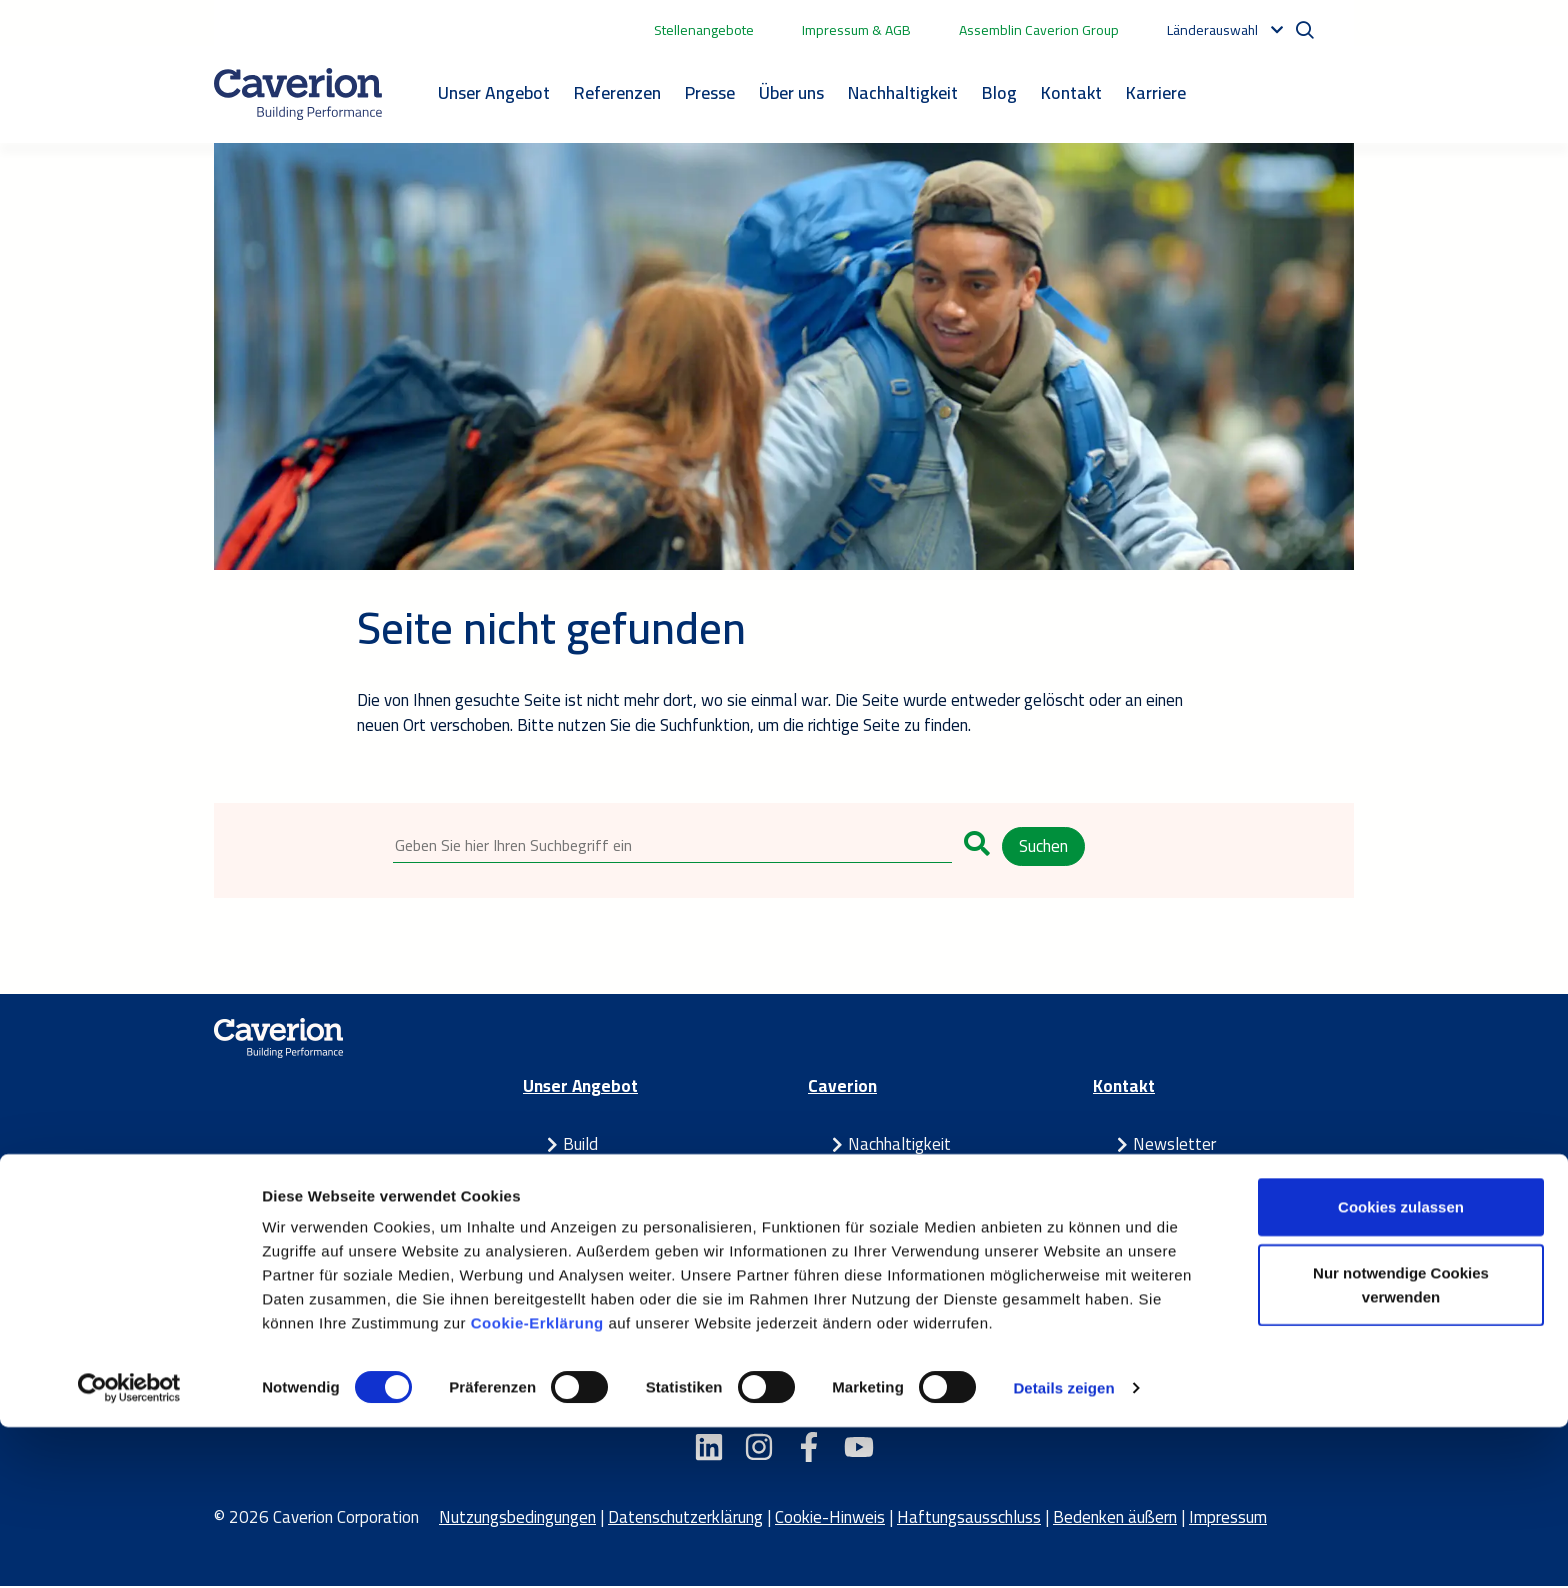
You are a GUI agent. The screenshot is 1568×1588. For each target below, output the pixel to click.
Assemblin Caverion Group (1039, 30)
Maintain (594, 1197)
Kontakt (1071, 92)
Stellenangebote (704, 30)
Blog (999, 92)
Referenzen (617, 92)
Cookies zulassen (1401, 1367)
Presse (710, 92)
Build (580, 1146)
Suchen (1043, 846)
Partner (590, 1222)
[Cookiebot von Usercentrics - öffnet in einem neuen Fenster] (129, 1549)
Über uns (791, 92)
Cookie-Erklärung (540, 1483)
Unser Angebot (494, 92)
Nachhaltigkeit (903, 92)
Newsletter (1174, 1146)
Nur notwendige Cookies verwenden (1401, 1445)
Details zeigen (1063, 1548)
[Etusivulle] (298, 94)
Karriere (1156, 92)
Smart (584, 1171)
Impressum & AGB (856, 30)
